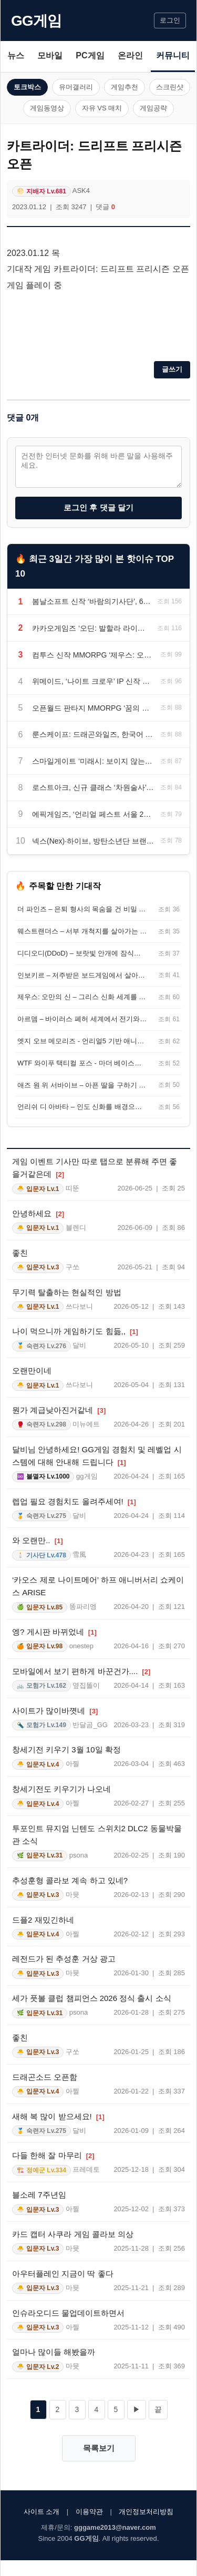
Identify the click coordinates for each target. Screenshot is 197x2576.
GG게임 (36, 21)
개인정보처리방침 (146, 2512)
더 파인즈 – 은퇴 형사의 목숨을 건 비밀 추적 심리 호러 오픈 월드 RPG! (82, 909)
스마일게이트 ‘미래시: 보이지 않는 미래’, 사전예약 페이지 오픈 (93, 761)
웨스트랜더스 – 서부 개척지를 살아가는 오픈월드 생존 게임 (82, 931)
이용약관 (89, 2512)
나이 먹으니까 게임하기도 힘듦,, (75, 1331)
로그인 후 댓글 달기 (98, 507)
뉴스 (15, 55)
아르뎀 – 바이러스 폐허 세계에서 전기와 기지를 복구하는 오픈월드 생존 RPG (82, 1019)
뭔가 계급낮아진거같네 (59, 1409)
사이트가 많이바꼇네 (55, 1710)
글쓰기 (172, 369)
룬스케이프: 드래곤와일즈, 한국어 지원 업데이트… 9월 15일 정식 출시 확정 (93, 734)
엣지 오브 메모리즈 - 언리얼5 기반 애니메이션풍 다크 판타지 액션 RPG (82, 1041)
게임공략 (153, 108)
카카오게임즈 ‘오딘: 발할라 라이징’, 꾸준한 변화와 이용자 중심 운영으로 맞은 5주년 (91, 628)
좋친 (20, 1252)
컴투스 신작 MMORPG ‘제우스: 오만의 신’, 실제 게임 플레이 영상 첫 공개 (93, 655)
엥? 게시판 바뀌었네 (54, 1631)
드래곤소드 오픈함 (44, 2076)
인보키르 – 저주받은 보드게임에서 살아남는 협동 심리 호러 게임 (82, 975)
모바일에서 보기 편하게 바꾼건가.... (81, 1671)
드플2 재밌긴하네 (43, 1919)
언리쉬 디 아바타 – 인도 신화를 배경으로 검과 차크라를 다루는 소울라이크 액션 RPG (82, 1107)
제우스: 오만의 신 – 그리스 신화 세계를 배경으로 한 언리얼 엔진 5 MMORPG (82, 997)
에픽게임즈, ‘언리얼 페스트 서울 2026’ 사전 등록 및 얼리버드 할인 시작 (93, 814)
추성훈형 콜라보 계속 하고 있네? (70, 1880)
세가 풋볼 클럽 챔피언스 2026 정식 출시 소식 (91, 1998)
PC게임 (90, 55)
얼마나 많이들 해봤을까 (53, 2351)
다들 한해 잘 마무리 (53, 2155)
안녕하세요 (38, 1213)
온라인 (130, 55)
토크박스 (27, 87)
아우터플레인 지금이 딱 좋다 (62, 2273)
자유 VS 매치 (102, 108)
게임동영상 (47, 108)
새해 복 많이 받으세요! (58, 2116)
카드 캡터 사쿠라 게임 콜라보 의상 (72, 2234)
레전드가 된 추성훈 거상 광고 (64, 1958)
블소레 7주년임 (39, 2194)
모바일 (50, 55)
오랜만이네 (31, 1370)
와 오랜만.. (37, 1540)
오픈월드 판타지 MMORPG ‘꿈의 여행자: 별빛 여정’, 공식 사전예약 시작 (93, 708)
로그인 (170, 20)
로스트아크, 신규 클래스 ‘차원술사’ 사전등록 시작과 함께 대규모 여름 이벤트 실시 (93, 787)
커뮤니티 (173, 55)
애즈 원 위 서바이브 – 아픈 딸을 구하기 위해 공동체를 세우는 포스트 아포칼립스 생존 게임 (82, 1085)
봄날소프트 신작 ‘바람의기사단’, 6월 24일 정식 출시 (91, 601)
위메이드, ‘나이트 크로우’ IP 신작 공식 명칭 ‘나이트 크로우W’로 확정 (93, 681)
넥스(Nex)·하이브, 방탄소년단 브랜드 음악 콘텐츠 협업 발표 (93, 841)
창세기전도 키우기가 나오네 (61, 1788)
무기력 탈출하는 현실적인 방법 (66, 1292)
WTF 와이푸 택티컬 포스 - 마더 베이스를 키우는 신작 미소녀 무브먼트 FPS (82, 1063)
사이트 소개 (42, 2512)
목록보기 (99, 2448)
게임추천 (124, 87)
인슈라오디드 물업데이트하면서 (68, 2312)
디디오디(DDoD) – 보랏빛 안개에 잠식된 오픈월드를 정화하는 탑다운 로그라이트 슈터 (82, 953)
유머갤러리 (76, 87)
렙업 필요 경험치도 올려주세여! (74, 1501)
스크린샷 (169, 87)
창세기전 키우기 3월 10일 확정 (66, 1749)
